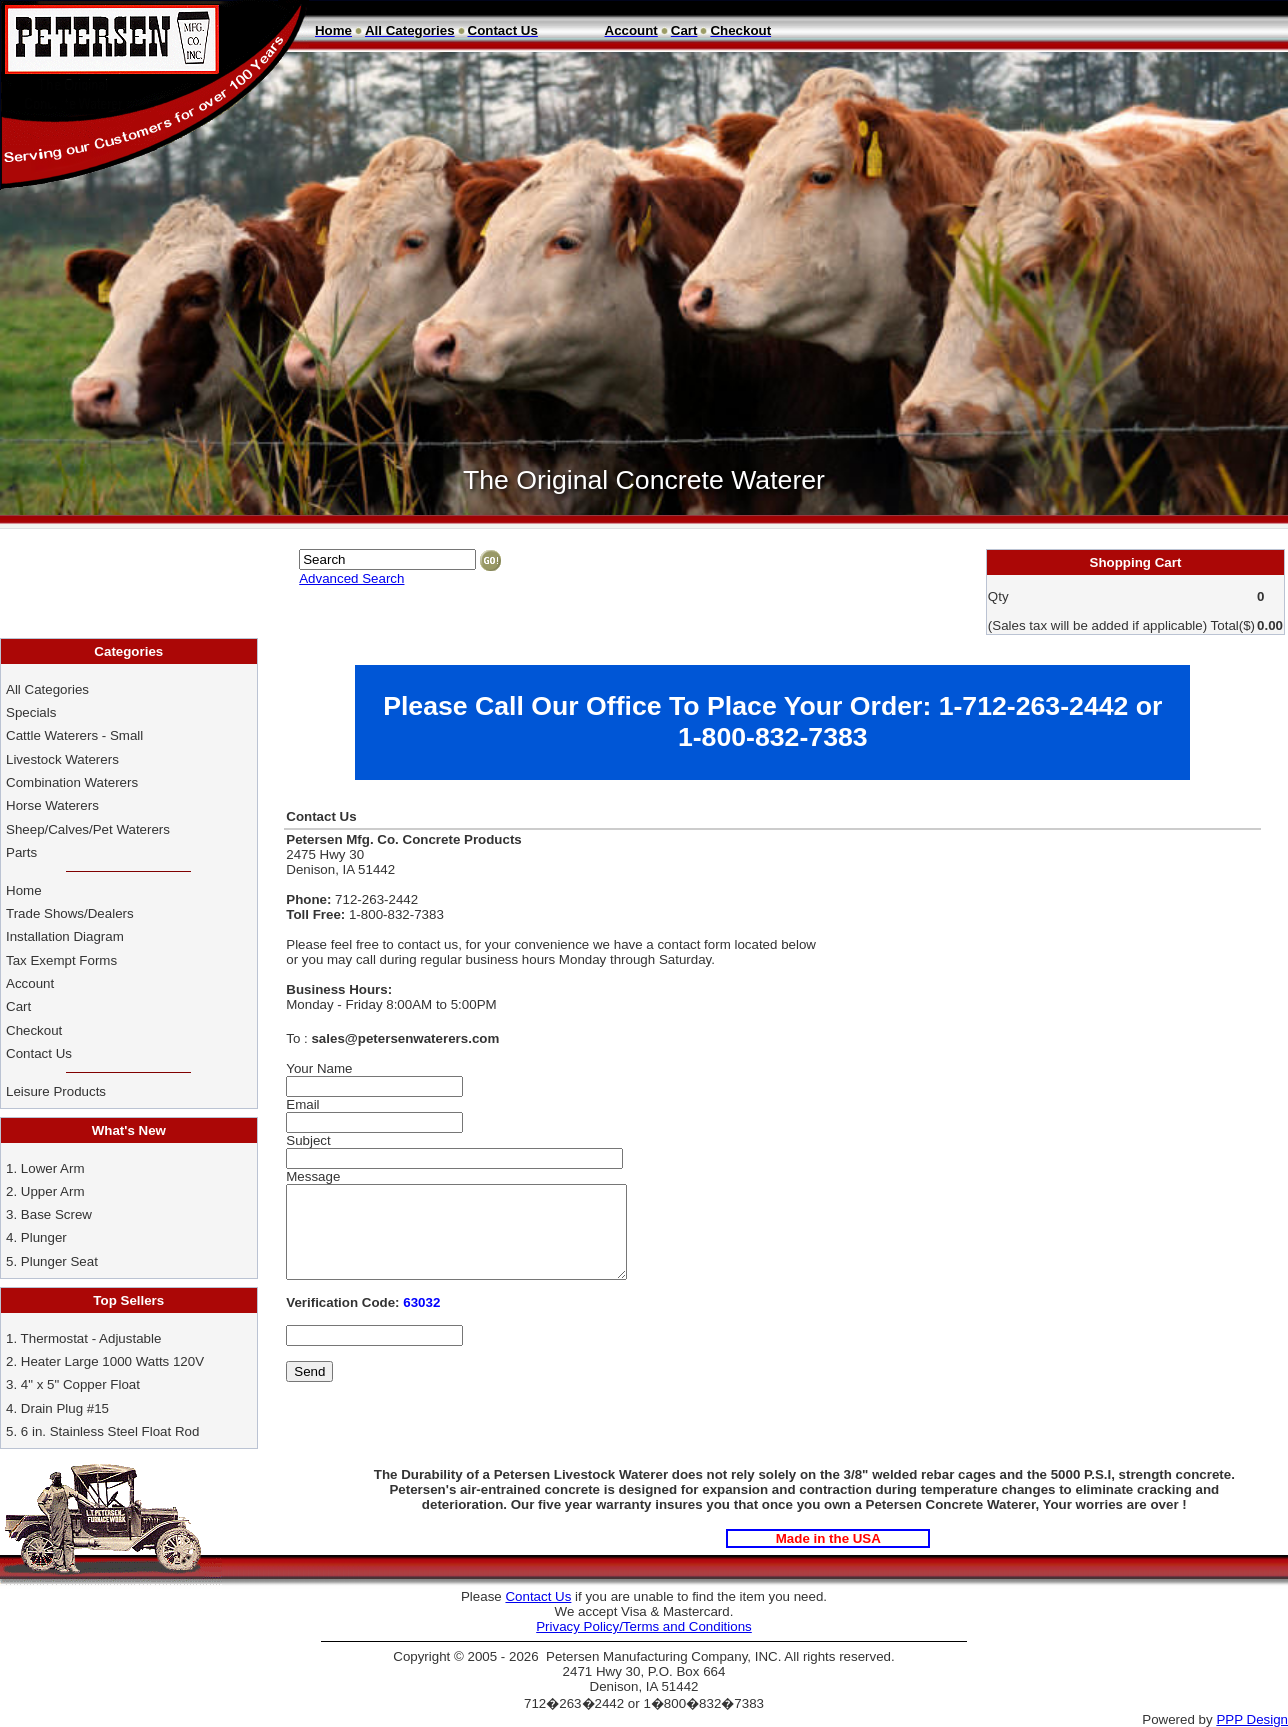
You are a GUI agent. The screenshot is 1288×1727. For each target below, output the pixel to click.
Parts (21, 852)
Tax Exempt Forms (61, 960)
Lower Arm (53, 1168)
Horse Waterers (52, 805)
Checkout (34, 1030)
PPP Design (1252, 1719)
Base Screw (56, 1214)
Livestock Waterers (62, 759)
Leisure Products (56, 1091)
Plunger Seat (59, 1261)
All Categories (47, 689)
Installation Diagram (65, 936)
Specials (31, 712)
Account (32, 983)
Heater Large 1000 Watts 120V (112, 1361)
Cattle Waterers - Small (74, 735)
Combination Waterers (72, 782)
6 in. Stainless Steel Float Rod (110, 1431)
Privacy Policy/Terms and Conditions (644, 1626)
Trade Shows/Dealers (70, 913)
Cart (18, 1006)
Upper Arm (53, 1191)
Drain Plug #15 (65, 1408)
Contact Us (41, 1053)
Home (24, 890)
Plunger (44, 1237)
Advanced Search (351, 578)
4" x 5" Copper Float (80, 1384)
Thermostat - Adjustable (91, 1338)
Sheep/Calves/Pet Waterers (88, 829)
